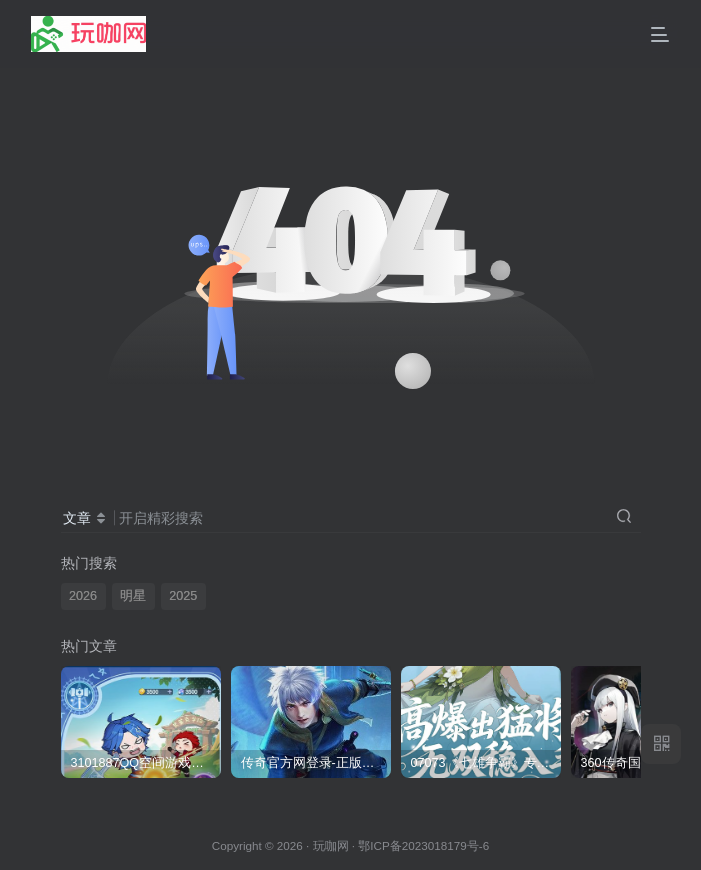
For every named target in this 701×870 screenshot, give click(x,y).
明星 (133, 596)
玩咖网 (331, 845)
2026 (83, 596)
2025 (183, 596)
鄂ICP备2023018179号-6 (423, 845)
